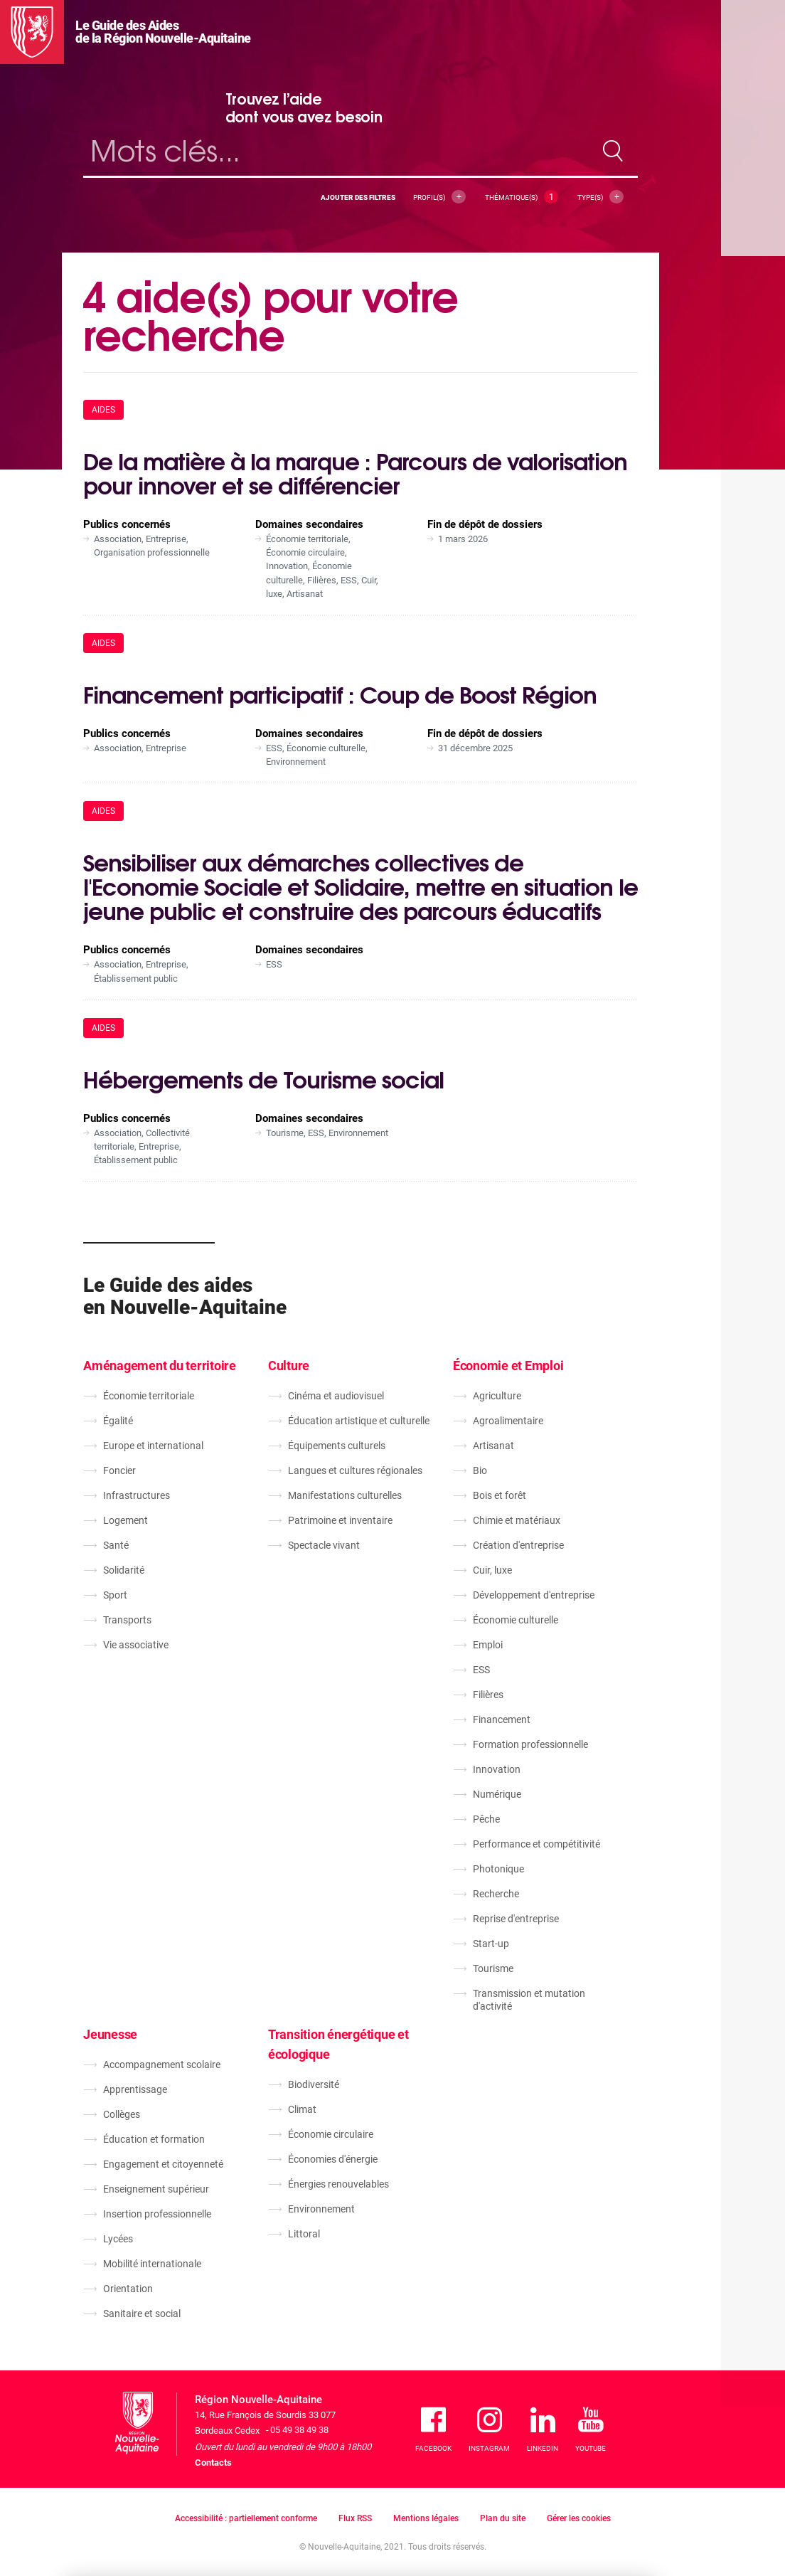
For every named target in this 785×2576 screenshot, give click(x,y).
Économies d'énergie (333, 2159)
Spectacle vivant (324, 1545)
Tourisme (493, 1968)
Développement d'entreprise (533, 1595)
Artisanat (493, 1445)
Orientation (128, 2288)
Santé (116, 1545)
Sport (115, 1595)
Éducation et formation (154, 2139)
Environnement (321, 2209)
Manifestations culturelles (345, 1495)
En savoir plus (306, 2517)
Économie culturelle (515, 1620)
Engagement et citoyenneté (163, 2164)
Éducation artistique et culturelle (358, 1420)
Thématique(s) (521, 197)
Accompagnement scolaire (161, 2064)
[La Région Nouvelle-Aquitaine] (32, 32)
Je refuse (524, 2498)
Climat (302, 2109)
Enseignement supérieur (156, 2189)
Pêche (486, 1819)
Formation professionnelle (530, 1744)
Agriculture (497, 1395)
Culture (288, 1365)
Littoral (304, 2234)
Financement (501, 1719)
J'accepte (608, 2498)
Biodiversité (313, 2084)
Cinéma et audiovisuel (336, 1395)
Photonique (498, 1869)
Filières (488, 1694)
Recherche (496, 1893)
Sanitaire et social (142, 2313)
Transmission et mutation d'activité (529, 2000)
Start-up (491, 1943)
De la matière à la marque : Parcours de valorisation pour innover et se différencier (355, 472)
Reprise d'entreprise (516, 1918)
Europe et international (153, 1445)
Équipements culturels (336, 1445)
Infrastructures (136, 1495)
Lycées (118, 2238)
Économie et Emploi (508, 1365)
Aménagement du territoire (159, 1365)
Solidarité (123, 1570)
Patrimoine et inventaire (340, 1520)
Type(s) (600, 197)
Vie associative (136, 1644)
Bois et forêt (499, 1495)
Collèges (121, 2114)
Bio (480, 1470)
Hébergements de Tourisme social (263, 1078)
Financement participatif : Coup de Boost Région (340, 693)
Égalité (118, 1420)
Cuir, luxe (492, 1570)
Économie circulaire (330, 2134)
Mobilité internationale (152, 2263)
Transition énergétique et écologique (338, 2044)
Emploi (488, 1644)
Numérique (497, 1794)
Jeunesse (110, 2034)
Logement (125, 1520)
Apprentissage (135, 2089)
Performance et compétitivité (536, 1844)
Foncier (119, 1470)
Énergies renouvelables (338, 2184)
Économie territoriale (148, 1395)
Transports (127, 1620)
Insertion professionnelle (157, 2214)
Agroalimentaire (508, 1420)
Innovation (496, 1769)
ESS (481, 1669)
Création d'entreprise (518, 1545)
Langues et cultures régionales (355, 1470)
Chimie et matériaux (516, 1520)
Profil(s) (439, 197)
